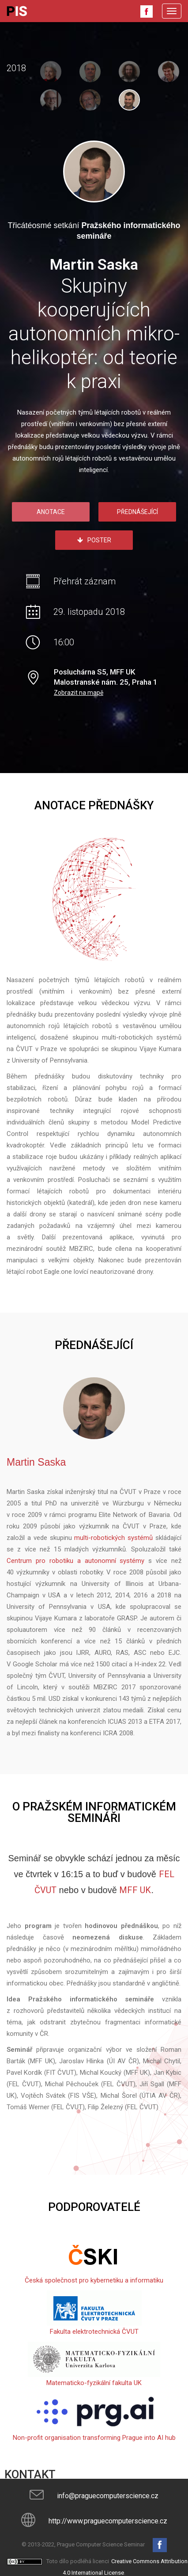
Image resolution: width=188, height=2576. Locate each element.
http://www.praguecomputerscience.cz (108, 2520)
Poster (94, 540)
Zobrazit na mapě (78, 692)
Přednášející (137, 511)
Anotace (51, 511)
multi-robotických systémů (113, 1537)
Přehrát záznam (84, 580)
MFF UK (135, 1889)
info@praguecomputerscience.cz (107, 2495)
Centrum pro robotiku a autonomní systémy (75, 1560)
